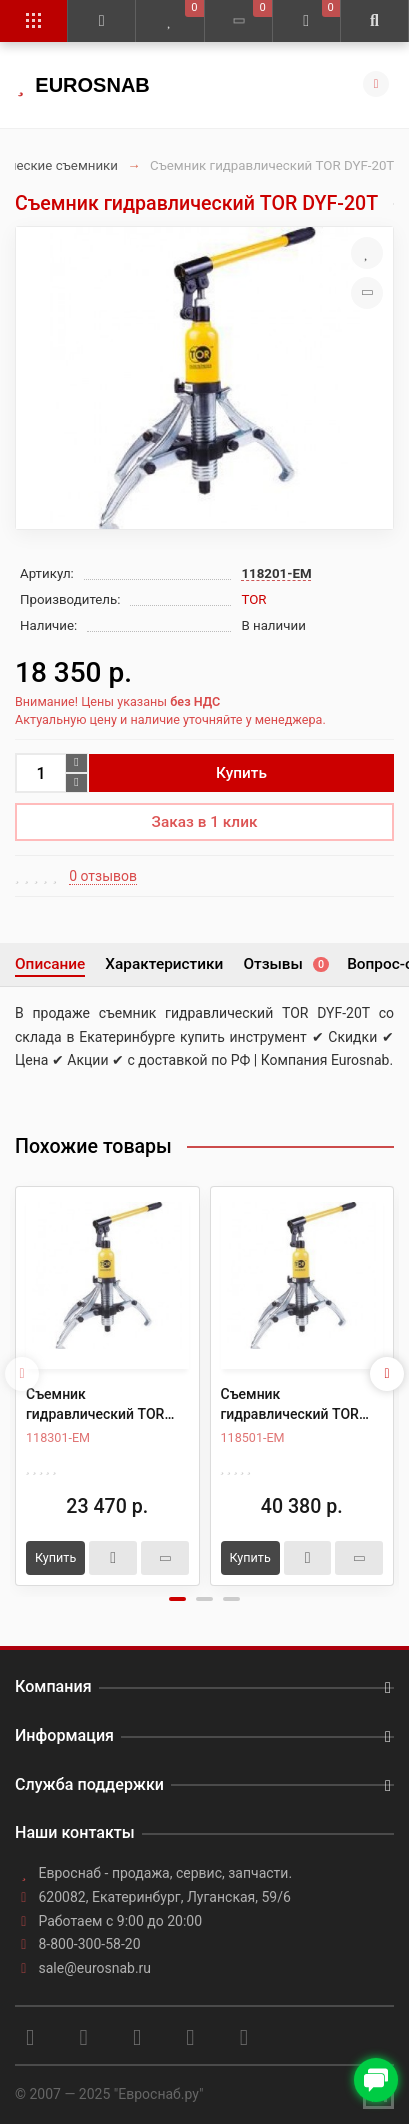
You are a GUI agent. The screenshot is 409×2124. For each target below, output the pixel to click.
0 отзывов (103, 876)
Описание (50, 964)
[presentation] (22, 1374)
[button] (177, 1599)
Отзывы (285, 964)
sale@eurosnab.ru (95, 1968)
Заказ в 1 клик (205, 822)
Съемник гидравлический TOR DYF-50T (290, 1406)
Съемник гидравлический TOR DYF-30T (95, 1406)
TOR (253, 599)
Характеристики (164, 964)
